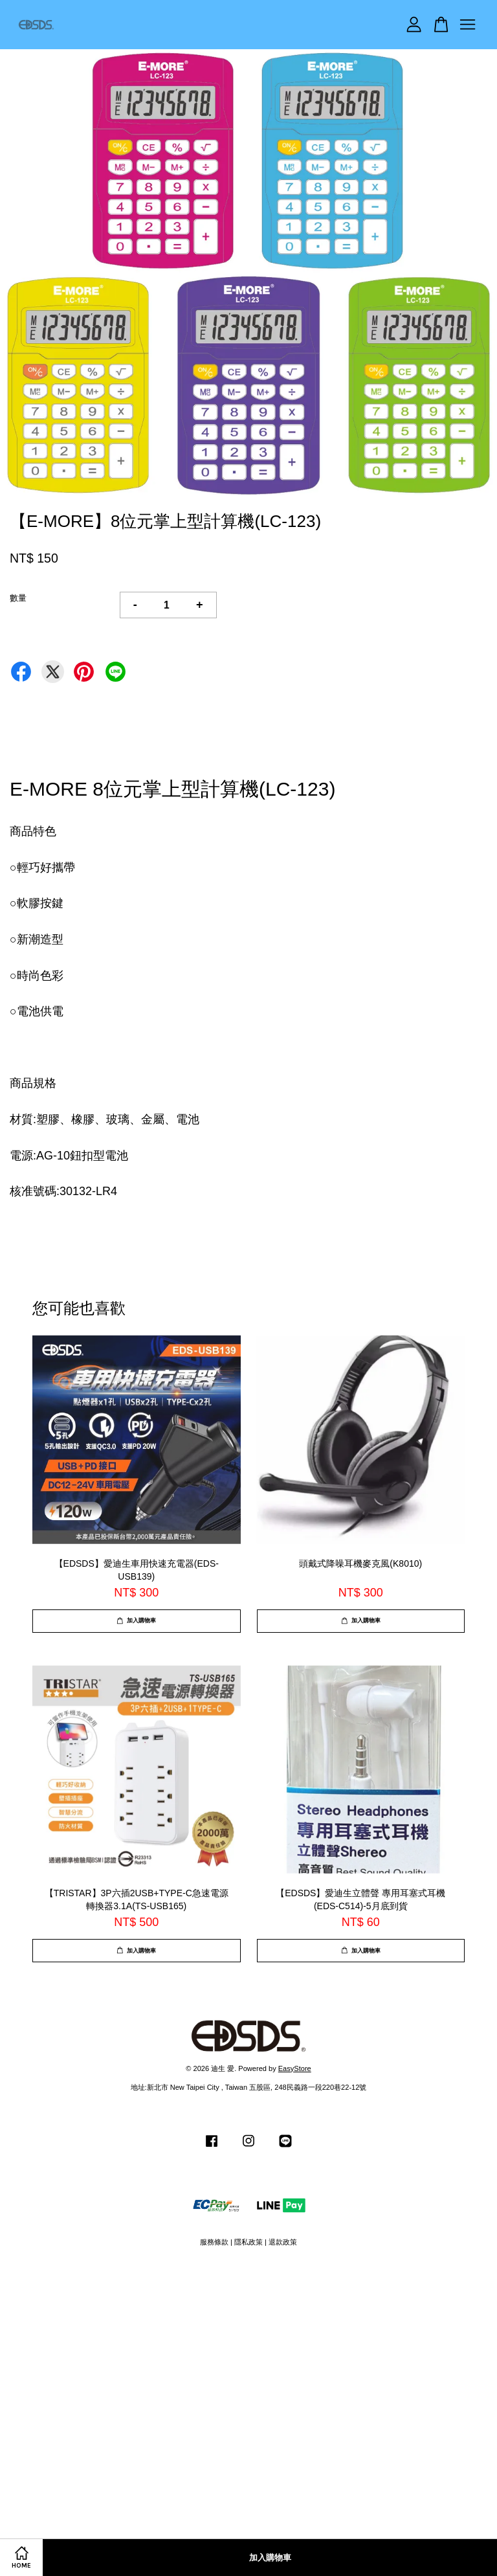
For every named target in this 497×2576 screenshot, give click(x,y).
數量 (18, 598)
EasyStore (294, 2068)
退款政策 (283, 2242)
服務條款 (214, 2242)
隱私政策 (248, 2242)
